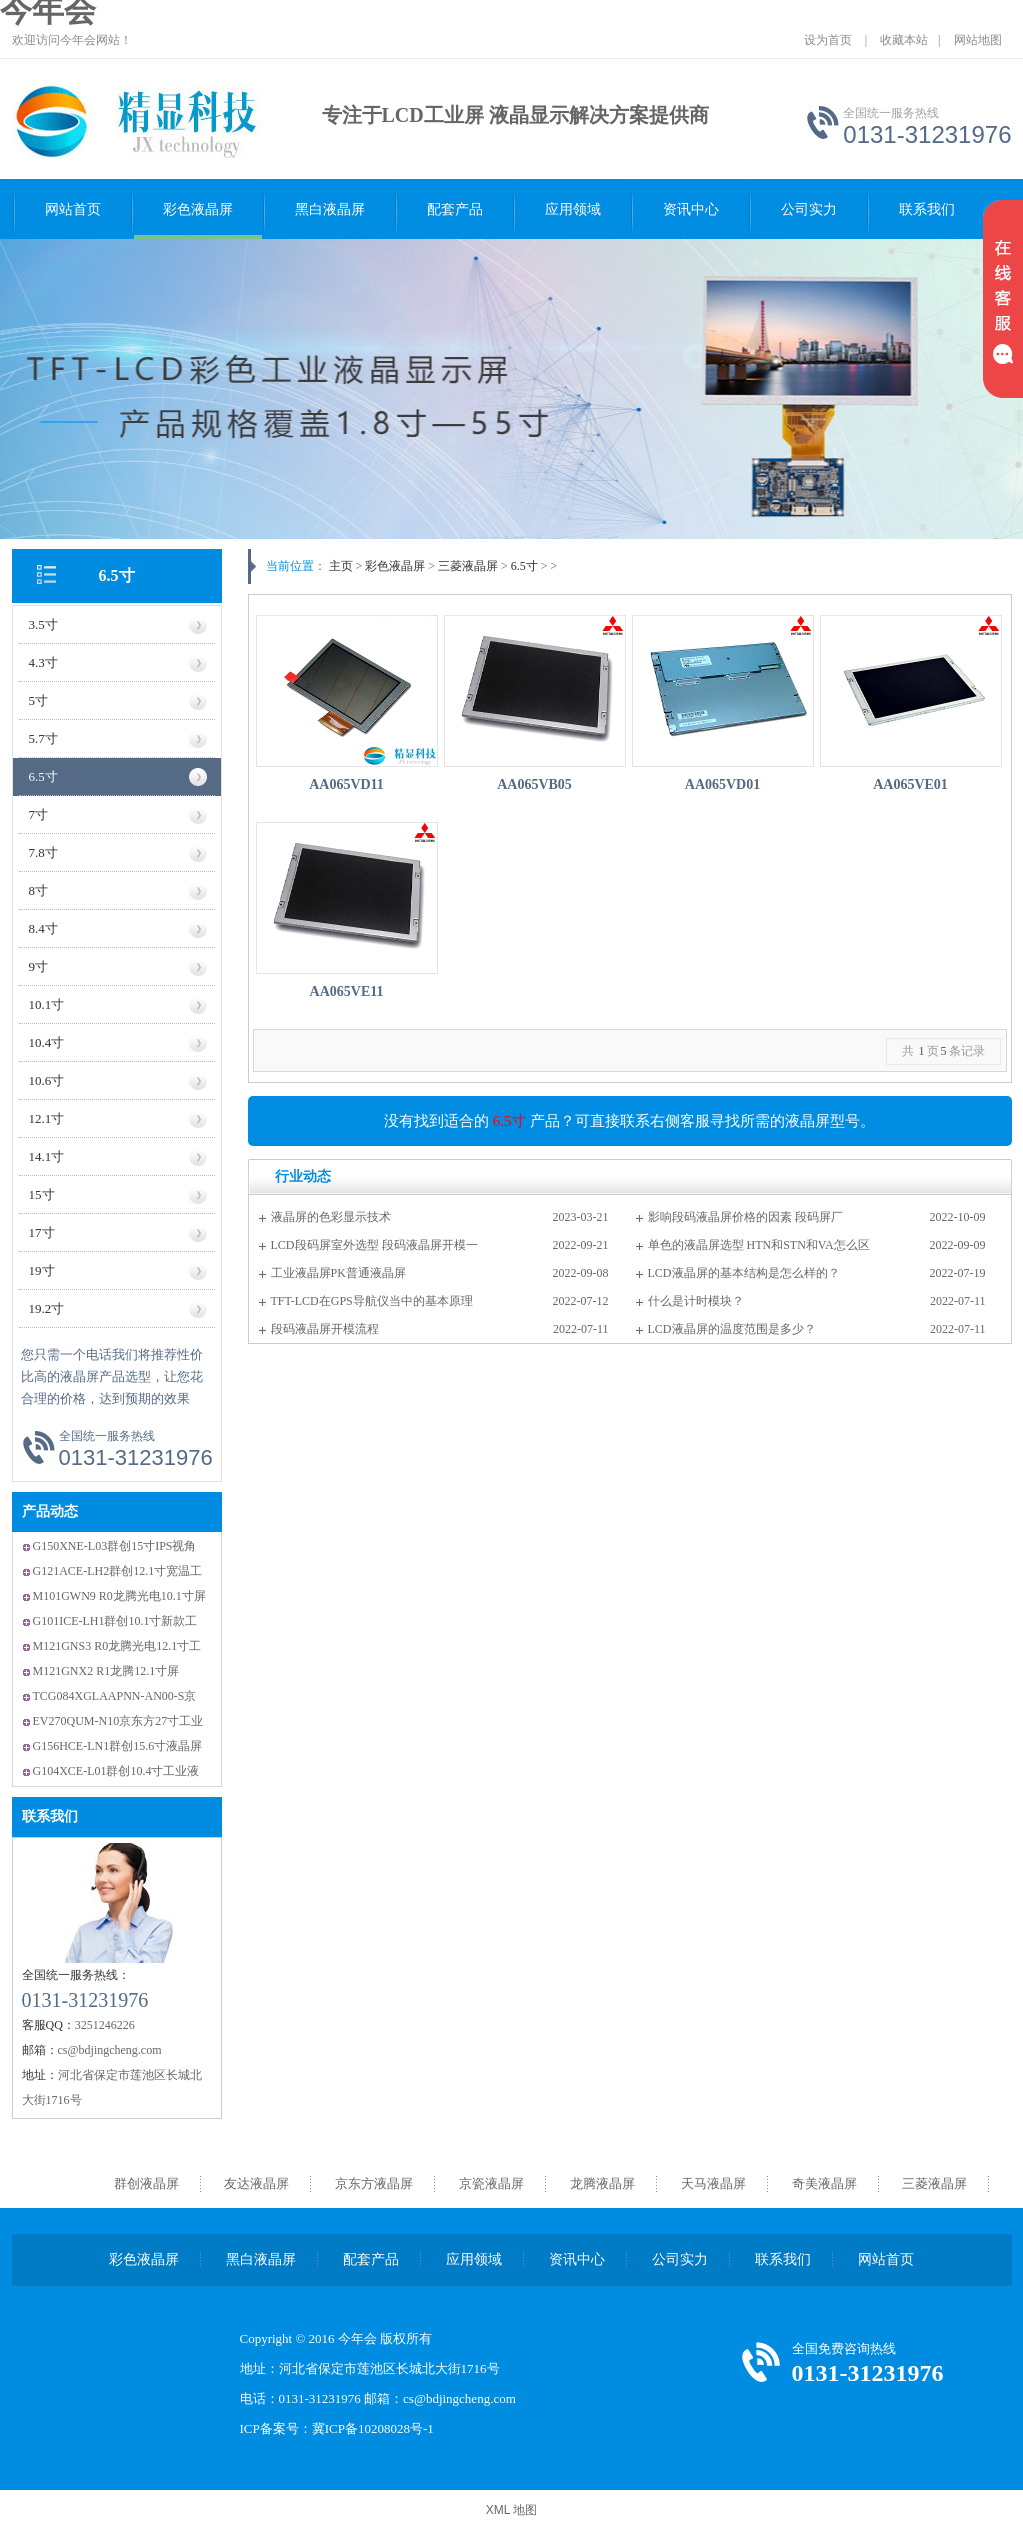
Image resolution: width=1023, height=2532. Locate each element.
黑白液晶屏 (330, 209)
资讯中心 (691, 209)
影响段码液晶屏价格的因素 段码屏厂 (745, 1217)
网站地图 (978, 40)
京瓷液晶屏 (491, 2183)
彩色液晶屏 (198, 209)
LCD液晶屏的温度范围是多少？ (732, 1329)
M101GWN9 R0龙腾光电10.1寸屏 (119, 1596)
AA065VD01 (722, 784)
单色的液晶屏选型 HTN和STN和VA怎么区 (759, 1245)
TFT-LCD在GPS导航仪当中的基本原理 (372, 1301)
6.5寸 (117, 575)
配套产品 (455, 209)
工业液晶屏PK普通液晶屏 (338, 1273)
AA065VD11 (346, 784)
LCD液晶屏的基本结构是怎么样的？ (744, 1273)
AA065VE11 (347, 991)
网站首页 (73, 209)
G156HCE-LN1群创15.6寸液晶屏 (118, 1746)
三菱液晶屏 (468, 566)
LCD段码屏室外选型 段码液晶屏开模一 (374, 1245)
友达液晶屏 (256, 2183)
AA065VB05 (534, 784)
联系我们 (927, 209)
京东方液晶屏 (374, 2183)
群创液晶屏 (146, 2183)
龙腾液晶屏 (602, 2183)
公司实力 (809, 209)
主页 (341, 566)
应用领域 (573, 209)
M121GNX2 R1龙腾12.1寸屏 (106, 1671)
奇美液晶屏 (824, 2183)
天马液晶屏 (713, 2183)
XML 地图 (512, 2510)
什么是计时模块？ (696, 1301)
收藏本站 (904, 40)
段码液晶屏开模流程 (325, 1329)
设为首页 (828, 40)
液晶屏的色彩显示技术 (331, 1217)
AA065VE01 (910, 784)
